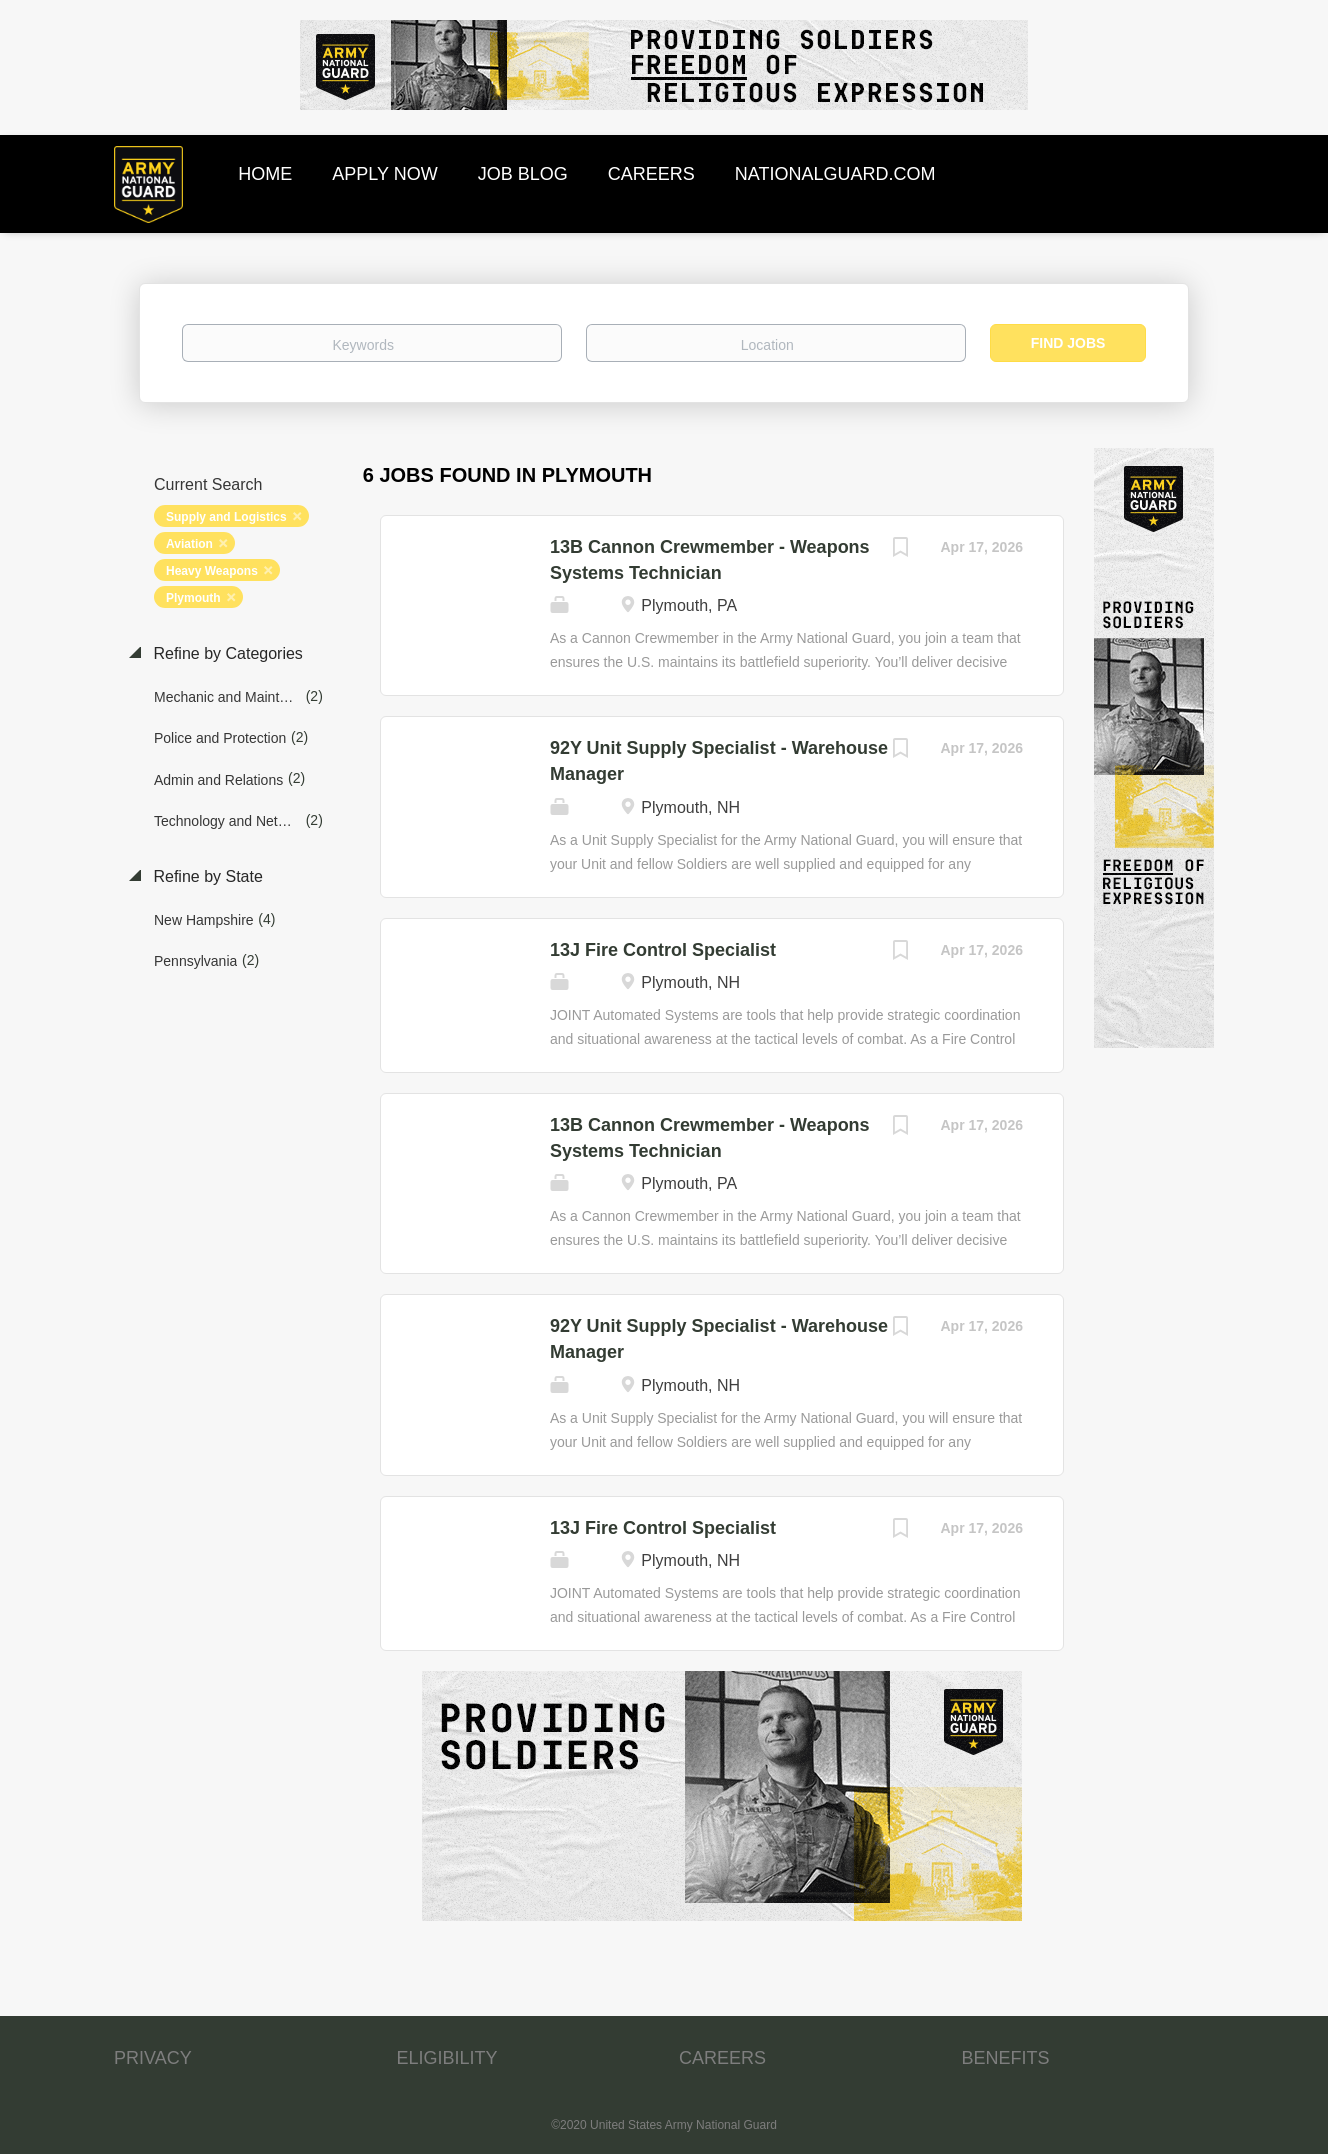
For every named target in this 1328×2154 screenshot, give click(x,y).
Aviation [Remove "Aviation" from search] (189, 544)
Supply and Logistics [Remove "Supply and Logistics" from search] (226, 517)
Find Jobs (1068, 343)
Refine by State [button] (206, 876)
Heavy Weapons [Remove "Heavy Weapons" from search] (212, 571)
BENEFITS (1006, 2058)
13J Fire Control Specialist (663, 950)
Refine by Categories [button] (226, 653)
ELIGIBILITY (447, 2058)
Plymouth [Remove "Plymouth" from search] (193, 598)
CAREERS (722, 2058)
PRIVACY (153, 2058)
